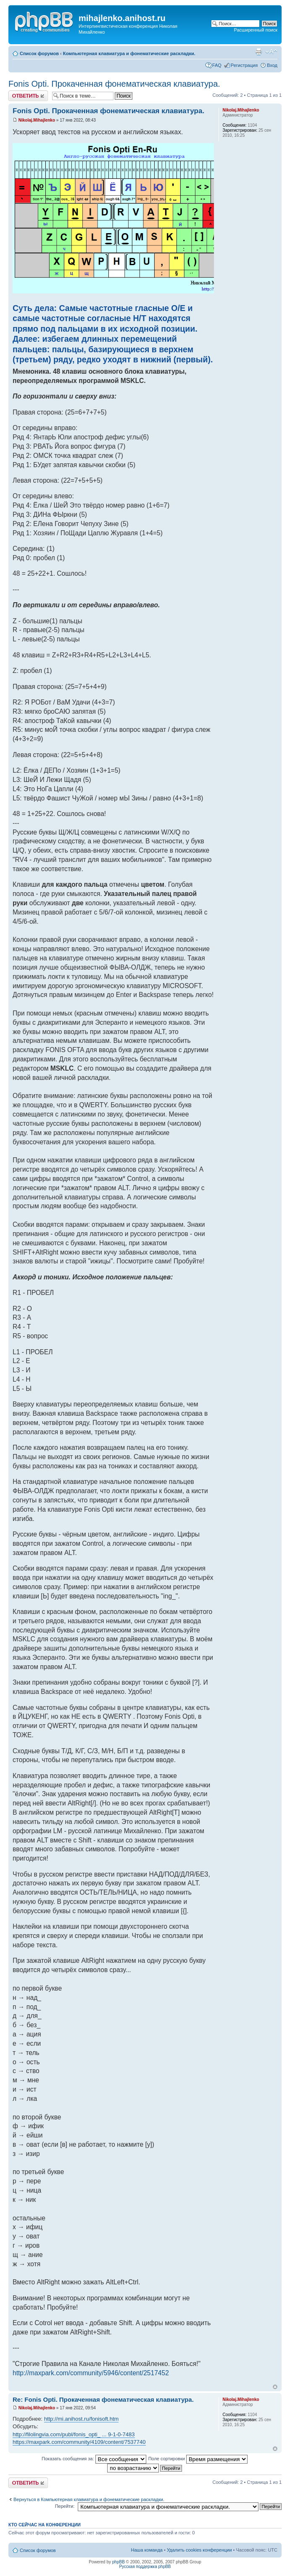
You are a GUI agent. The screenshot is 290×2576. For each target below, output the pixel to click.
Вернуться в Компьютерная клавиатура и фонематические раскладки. (88, 2499)
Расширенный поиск (255, 29)
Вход (272, 65)
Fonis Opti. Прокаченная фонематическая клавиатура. (114, 83)
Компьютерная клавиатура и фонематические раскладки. (129, 53)
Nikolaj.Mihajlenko (36, 120)
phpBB (118, 2562)
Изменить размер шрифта (271, 52)
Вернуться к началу (275, 2387)
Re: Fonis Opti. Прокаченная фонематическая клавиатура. (103, 2399)
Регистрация (244, 65)
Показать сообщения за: (94, 2458)
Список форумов (39, 53)
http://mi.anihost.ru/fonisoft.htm (81, 2419)
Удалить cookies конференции (199, 2549)
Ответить (28, 95)
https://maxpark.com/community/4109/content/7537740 (79, 2442)
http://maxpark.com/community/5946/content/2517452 (91, 2373)
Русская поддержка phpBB (145, 2566)
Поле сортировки (198, 2458)
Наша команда (147, 2549)
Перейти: (65, 2506)
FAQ (216, 65)
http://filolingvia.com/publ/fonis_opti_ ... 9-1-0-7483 (74, 2434)
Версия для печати (258, 52)
